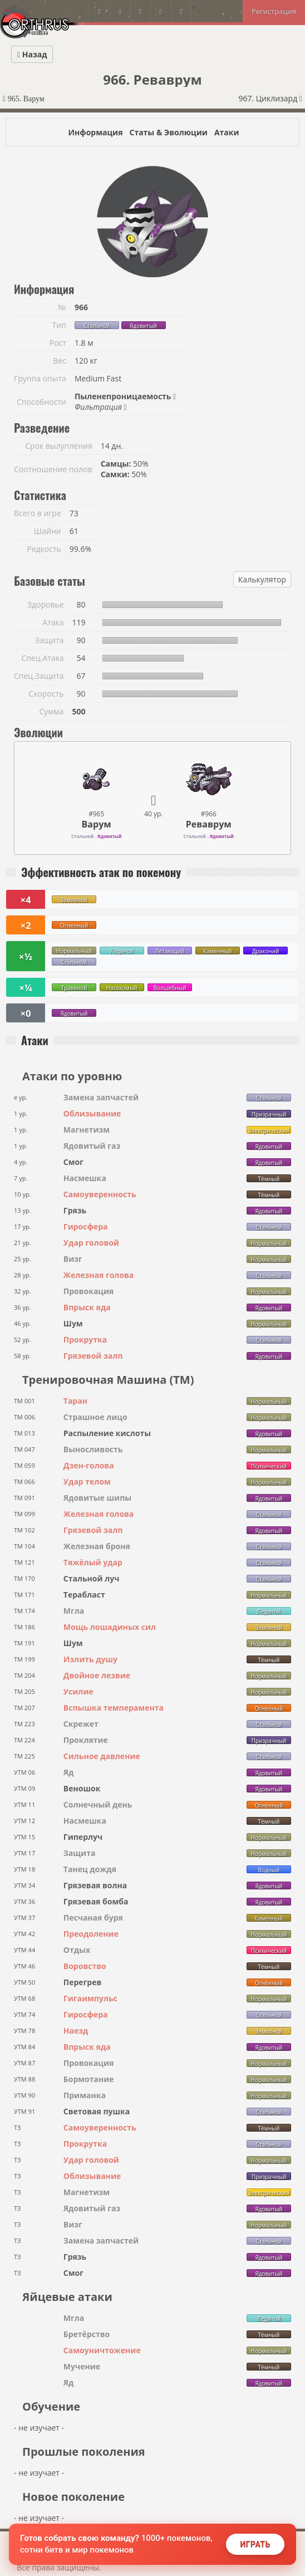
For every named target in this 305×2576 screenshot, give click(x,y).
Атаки (226, 132)
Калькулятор (262, 579)
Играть (255, 2544)
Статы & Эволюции (168, 132)
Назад (32, 54)
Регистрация (274, 11)
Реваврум (209, 824)
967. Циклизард (270, 98)
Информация (95, 132)
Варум (96, 824)
